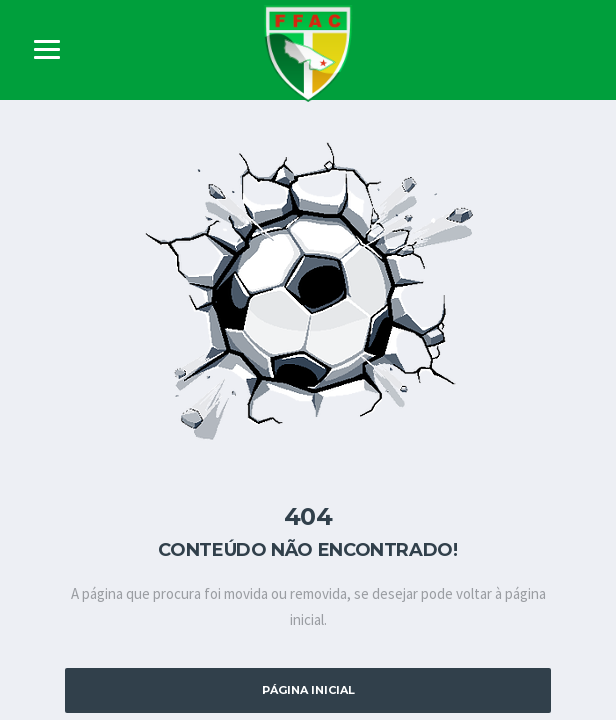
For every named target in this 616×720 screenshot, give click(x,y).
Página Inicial (308, 690)
